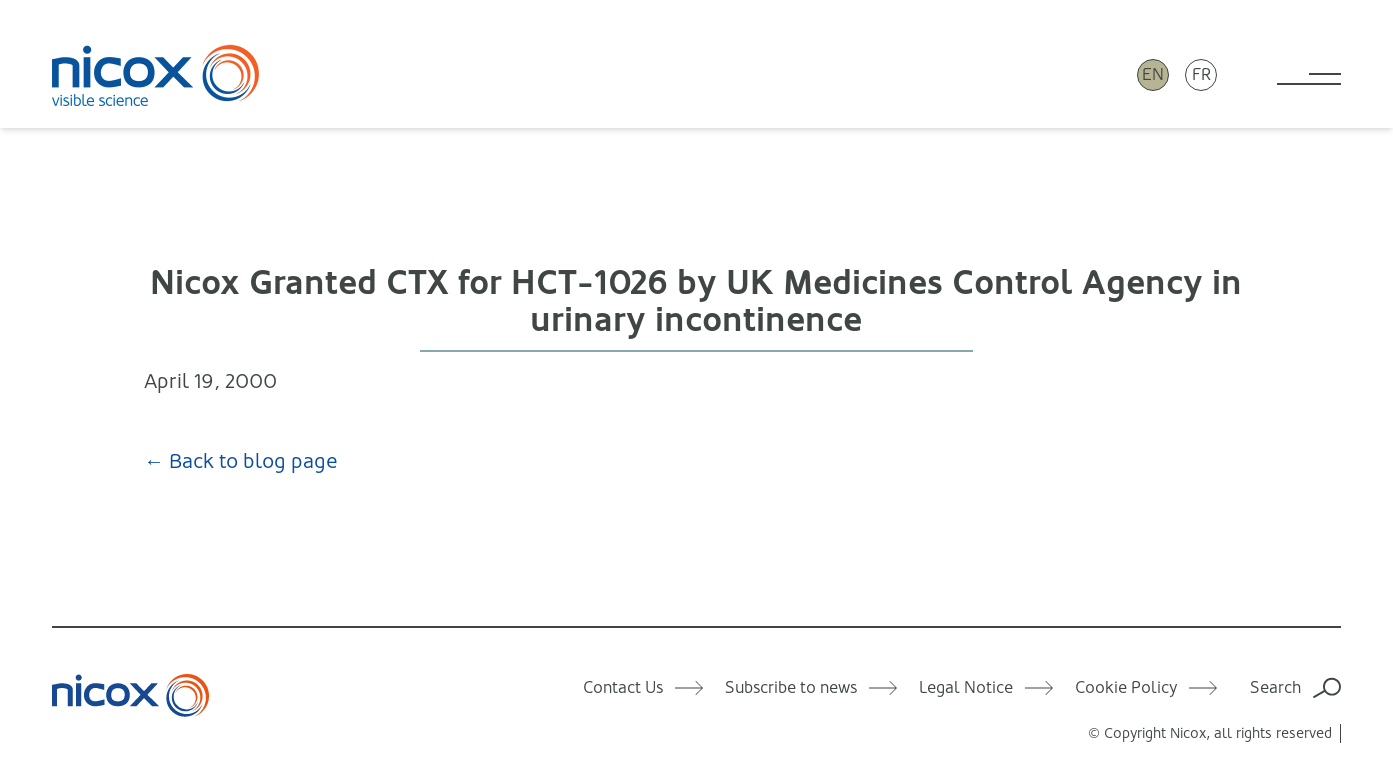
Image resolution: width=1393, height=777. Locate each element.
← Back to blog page (241, 461)
